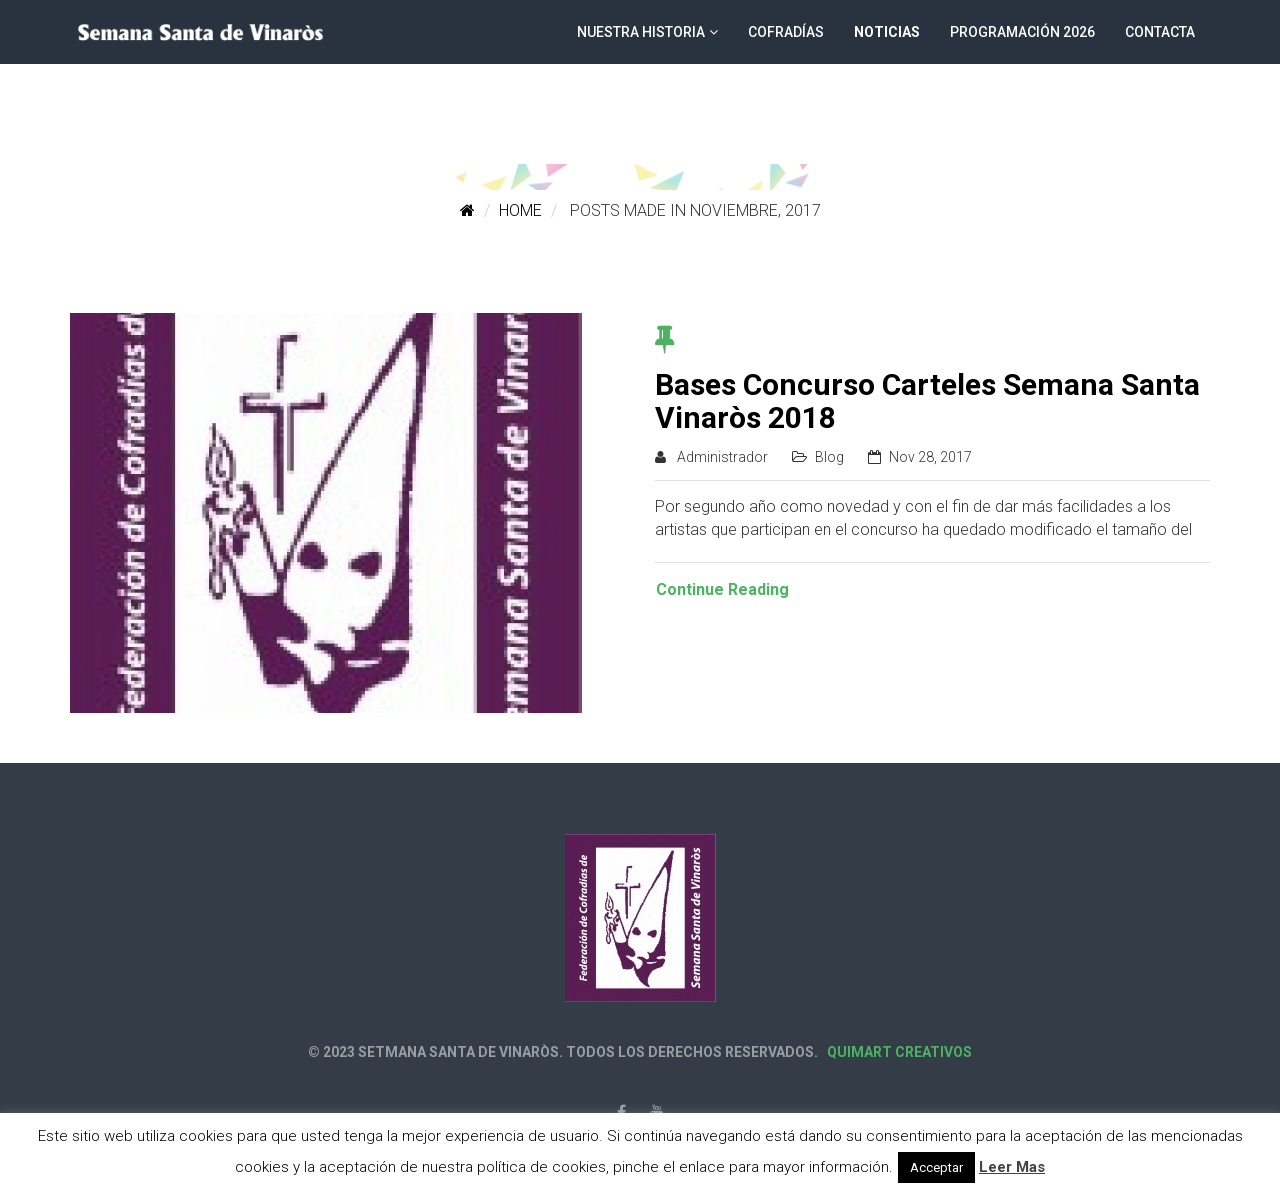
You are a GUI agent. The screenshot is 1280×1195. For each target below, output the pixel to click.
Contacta (1160, 32)
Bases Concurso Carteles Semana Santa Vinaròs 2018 (927, 401)
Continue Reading (722, 589)
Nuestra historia (641, 32)
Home (520, 210)
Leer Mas (1012, 1167)
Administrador (722, 457)
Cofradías (786, 32)
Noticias (887, 32)
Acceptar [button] (936, 1167)
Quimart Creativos (898, 1052)
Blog (829, 457)
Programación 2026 (1022, 32)
